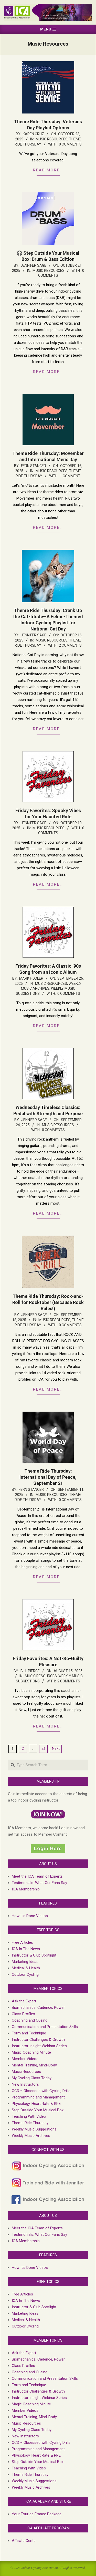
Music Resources (52, 139)
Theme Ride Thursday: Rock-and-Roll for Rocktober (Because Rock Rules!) (48, 1302)
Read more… (48, 170)
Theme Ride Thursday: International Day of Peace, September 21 (48, 1477)
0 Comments (70, 144)
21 (43, 1748)
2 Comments (70, 645)
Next (56, 1748)
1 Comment (70, 476)
